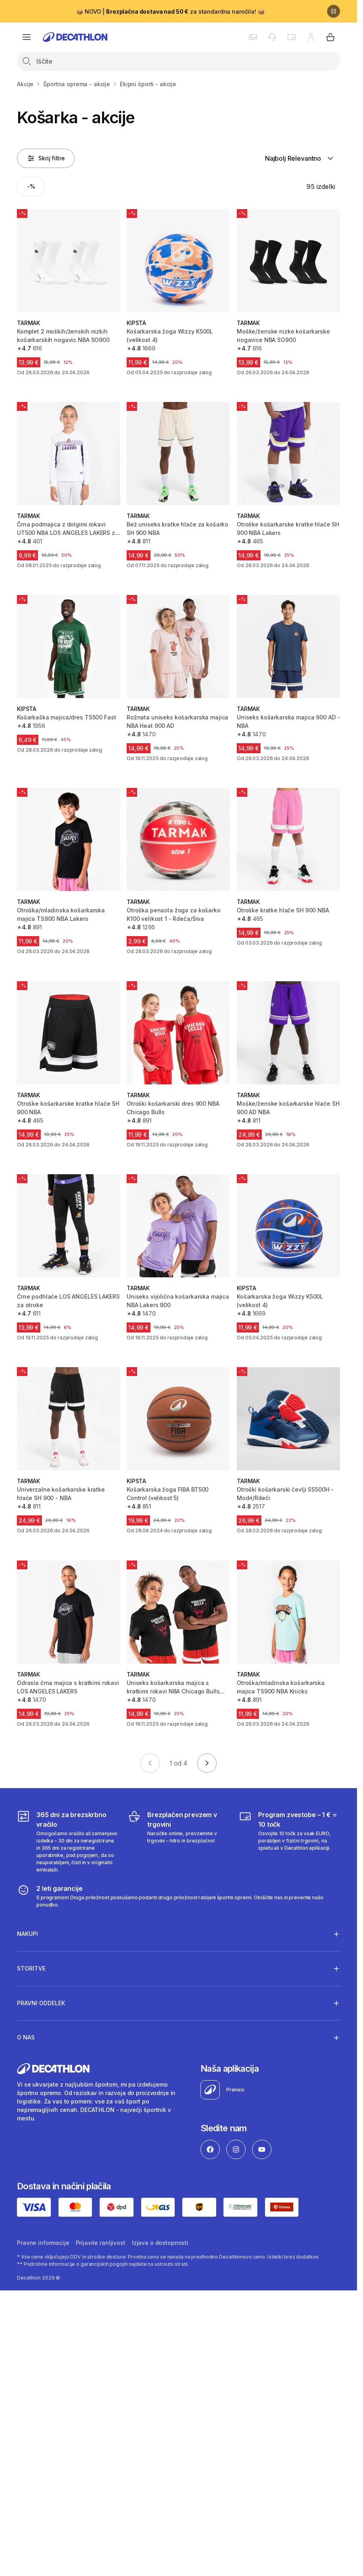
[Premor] (333, 11)
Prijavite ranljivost (100, 2242)
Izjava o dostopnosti (160, 2242)
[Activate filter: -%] (31, 186)
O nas (26, 2037)
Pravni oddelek (41, 2003)
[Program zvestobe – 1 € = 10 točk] (289, 1841)
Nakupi (27, 1934)
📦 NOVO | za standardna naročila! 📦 (170, 11)
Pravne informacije (43, 2242)
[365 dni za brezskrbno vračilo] (67, 1841)
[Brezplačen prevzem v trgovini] (178, 1841)
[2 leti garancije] (178, 1896)
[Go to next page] (207, 1763)
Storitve (31, 1968)
